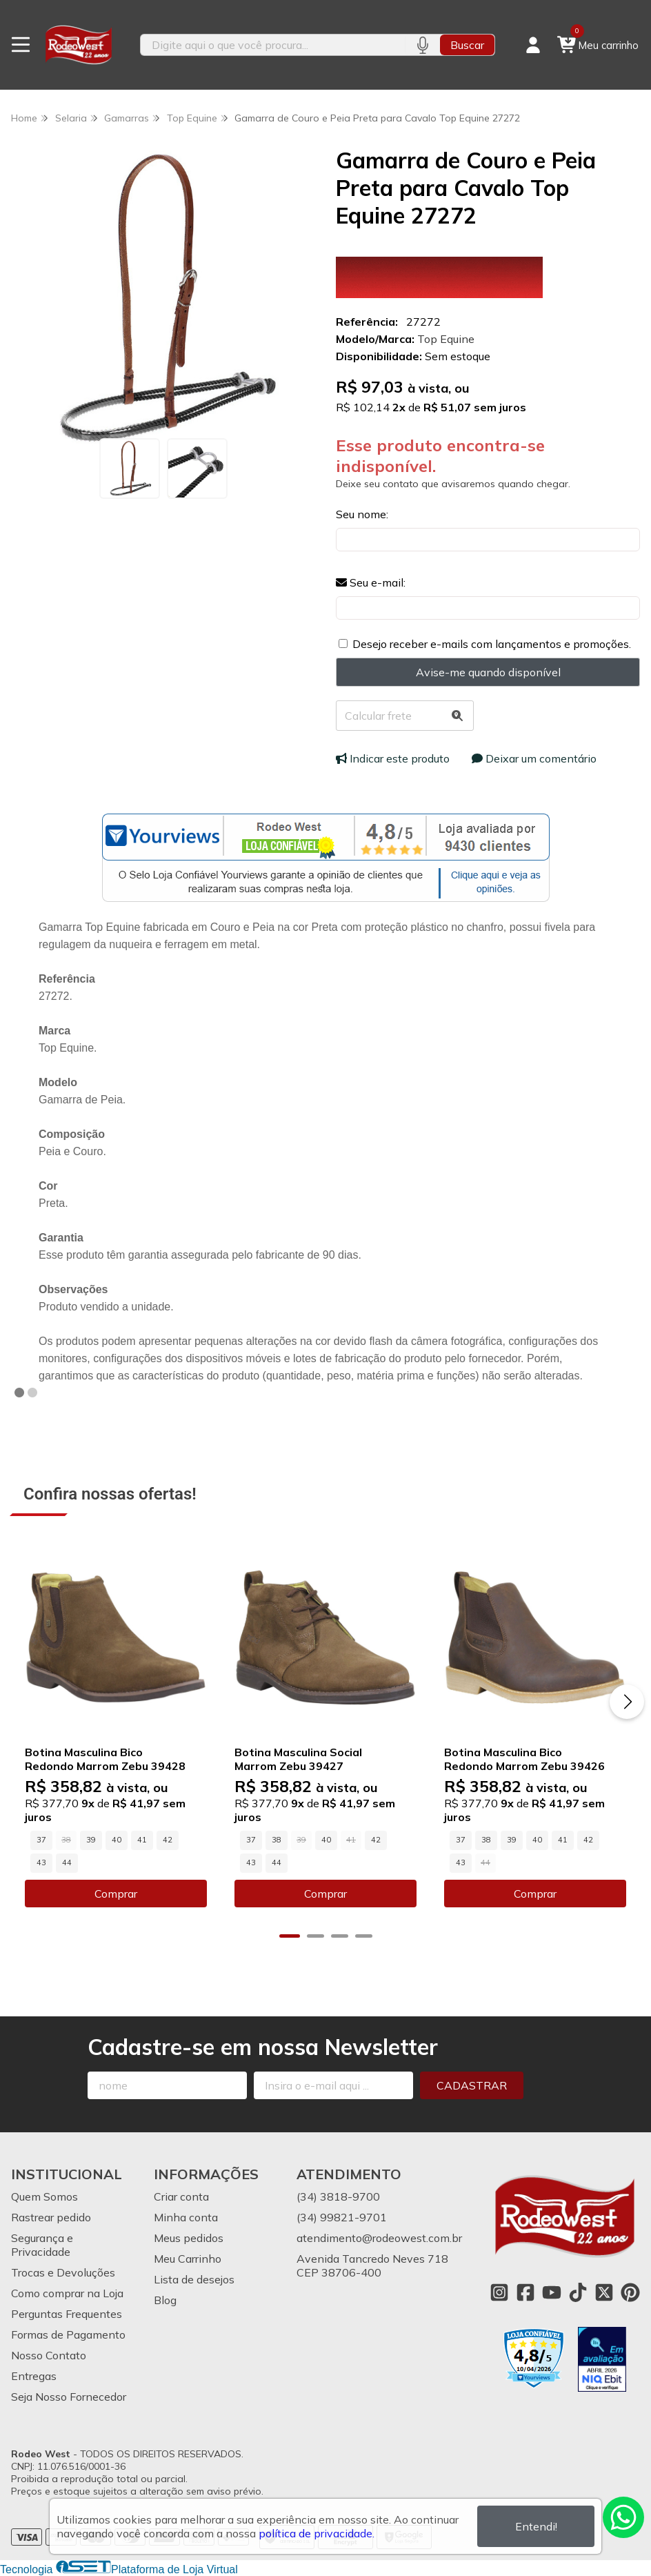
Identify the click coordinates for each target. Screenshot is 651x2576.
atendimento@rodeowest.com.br (379, 2238)
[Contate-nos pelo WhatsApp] (623, 2517)
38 (276, 1840)
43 (41, 1862)
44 (67, 1862)
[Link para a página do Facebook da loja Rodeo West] (525, 2292)
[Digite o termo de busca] (273, 45)
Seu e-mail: (370, 582)
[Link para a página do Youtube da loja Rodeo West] (551, 2292)
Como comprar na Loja (67, 2293)
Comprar (115, 1893)
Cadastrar (472, 2085)
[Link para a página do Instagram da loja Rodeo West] (499, 2292)
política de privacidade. (316, 2533)
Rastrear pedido (51, 2217)
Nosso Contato (48, 2355)
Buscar (467, 45)
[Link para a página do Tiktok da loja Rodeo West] (578, 2292)
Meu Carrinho (187, 2258)
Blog (165, 2300)
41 (142, 1840)
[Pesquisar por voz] (422, 45)
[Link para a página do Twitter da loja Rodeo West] (604, 2292)
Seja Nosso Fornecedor (68, 2396)
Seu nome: (362, 514)
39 (91, 1840)
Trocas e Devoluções (63, 2272)
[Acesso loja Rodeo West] (533, 45)
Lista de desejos (194, 2279)
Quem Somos (44, 2196)
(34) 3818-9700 (338, 2196)
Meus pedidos (188, 2238)
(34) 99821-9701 (342, 2217)
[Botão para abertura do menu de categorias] (20, 45)
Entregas (34, 2376)
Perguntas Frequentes (66, 2314)
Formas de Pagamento (68, 2334)
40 (116, 1840)
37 (41, 1840)
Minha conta (186, 2217)
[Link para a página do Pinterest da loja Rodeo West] (630, 2292)
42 (167, 1840)
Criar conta (181, 2196)
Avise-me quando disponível (488, 672)
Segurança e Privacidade (42, 2245)
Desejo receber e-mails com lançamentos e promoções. (491, 644)
